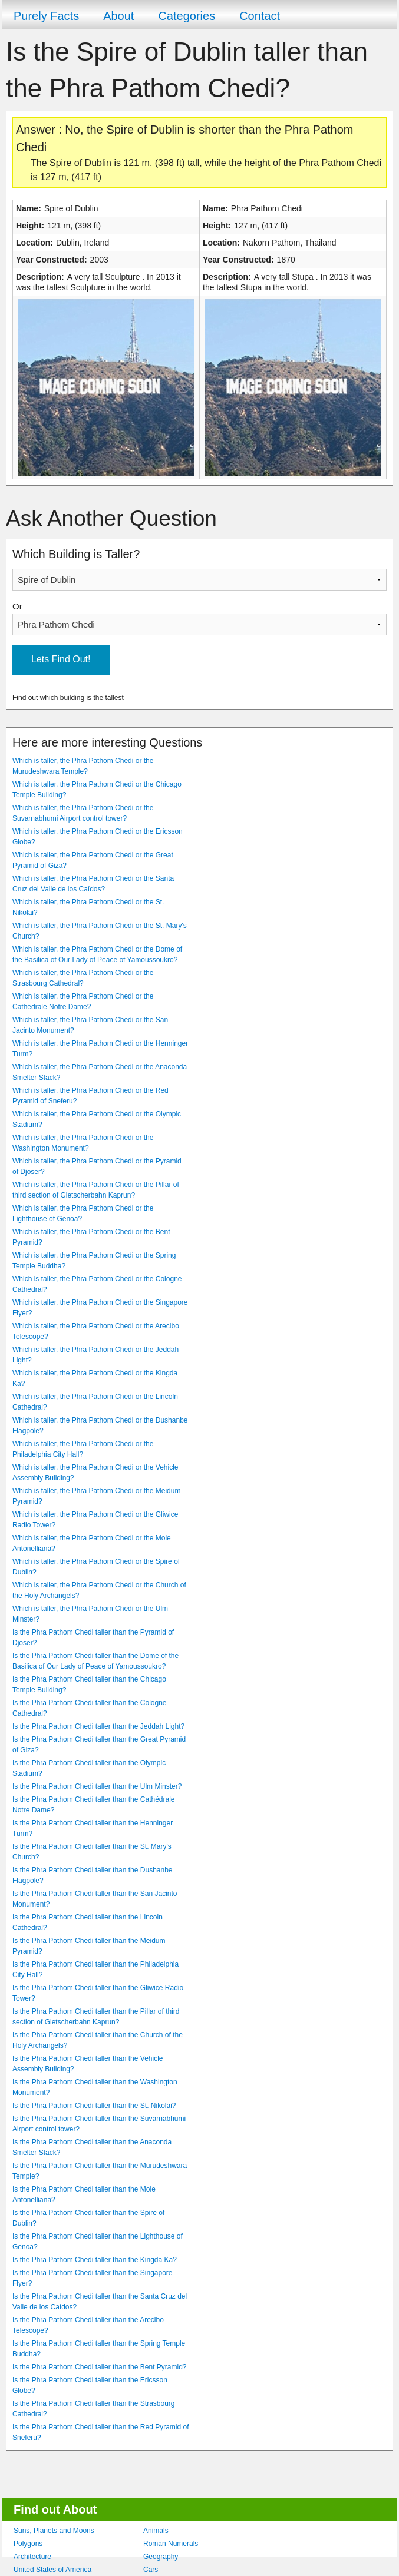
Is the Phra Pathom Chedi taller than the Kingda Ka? (94, 2260)
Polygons (28, 2543)
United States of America (52, 2569)
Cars (150, 2569)
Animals (156, 2531)
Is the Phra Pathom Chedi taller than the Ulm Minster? (97, 1786)
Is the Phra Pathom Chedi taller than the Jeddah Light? (98, 1726)
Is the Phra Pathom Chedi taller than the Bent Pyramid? (99, 2367)
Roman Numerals (170, 2543)
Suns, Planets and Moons (54, 2531)
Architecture (32, 2556)
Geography (160, 2556)
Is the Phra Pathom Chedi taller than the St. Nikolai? (94, 2105)
